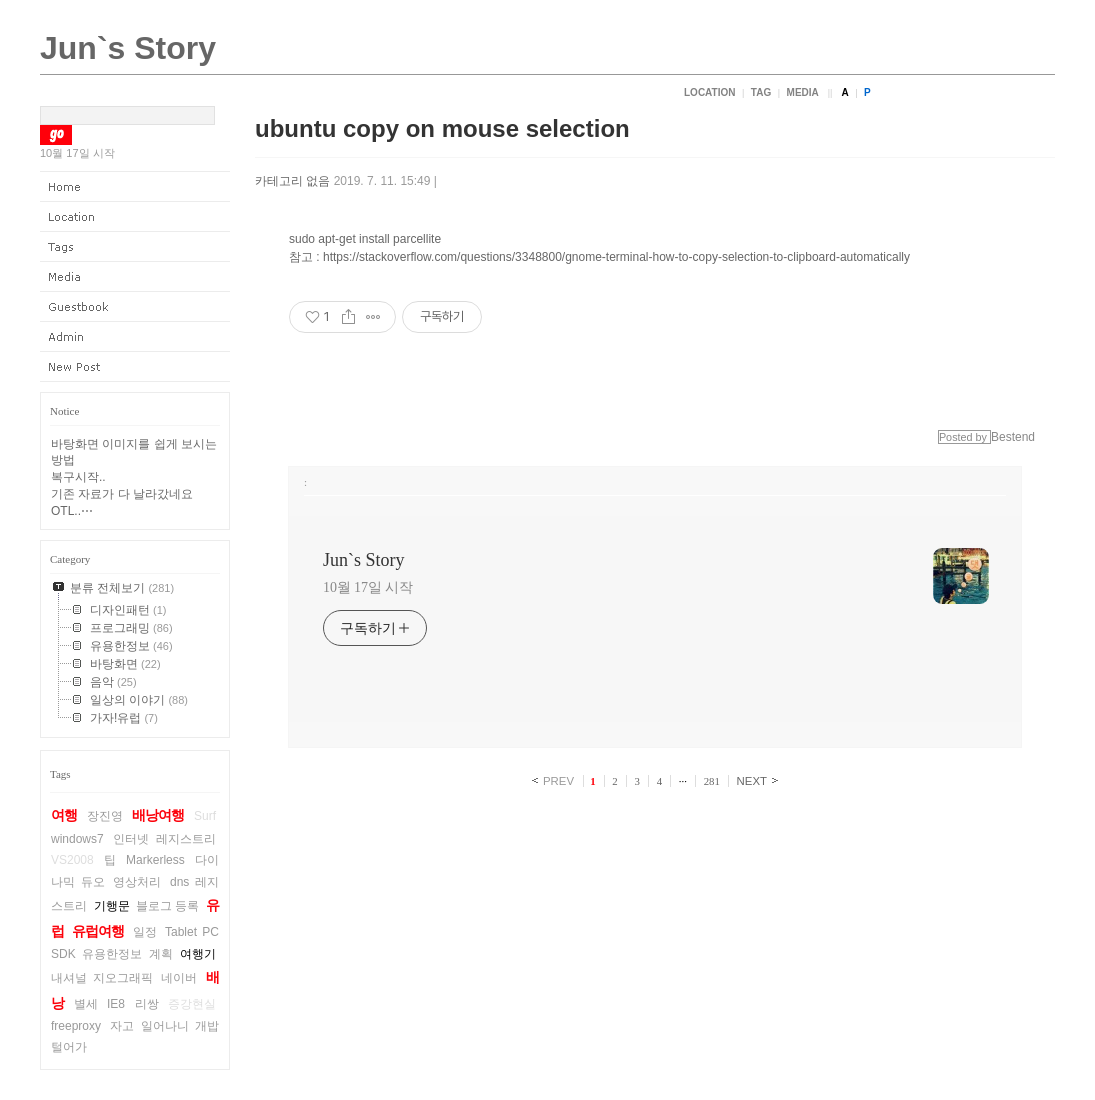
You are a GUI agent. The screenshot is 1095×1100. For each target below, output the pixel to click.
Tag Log (135, 247)
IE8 (116, 1004)
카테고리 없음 (292, 181)
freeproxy (76, 1026)
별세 (86, 1004)
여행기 (198, 954)
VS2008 (72, 860)
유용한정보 (112, 954)
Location (709, 92)
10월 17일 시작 (368, 587)
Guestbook (135, 307)
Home (135, 187)
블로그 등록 (168, 906)
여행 (64, 815)
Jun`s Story (128, 48)
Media (803, 92)
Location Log (135, 217)
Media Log (135, 277)
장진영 (105, 816)
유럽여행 (98, 931)
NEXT (752, 781)
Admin (135, 337)
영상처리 (137, 882)
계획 (161, 954)
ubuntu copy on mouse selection (442, 128)
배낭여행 (158, 815)
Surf (205, 816)
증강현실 (192, 1004)
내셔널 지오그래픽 (102, 978)
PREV (558, 781)
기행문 (112, 906)
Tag (761, 92)
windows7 (77, 839)
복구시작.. (78, 477)
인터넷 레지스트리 (164, 839)
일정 (145, 932)
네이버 (179, 978)
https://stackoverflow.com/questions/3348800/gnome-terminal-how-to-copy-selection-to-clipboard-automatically (616, 257)
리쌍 (147, 1004)
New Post (135, 367)
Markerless (155, 860)
